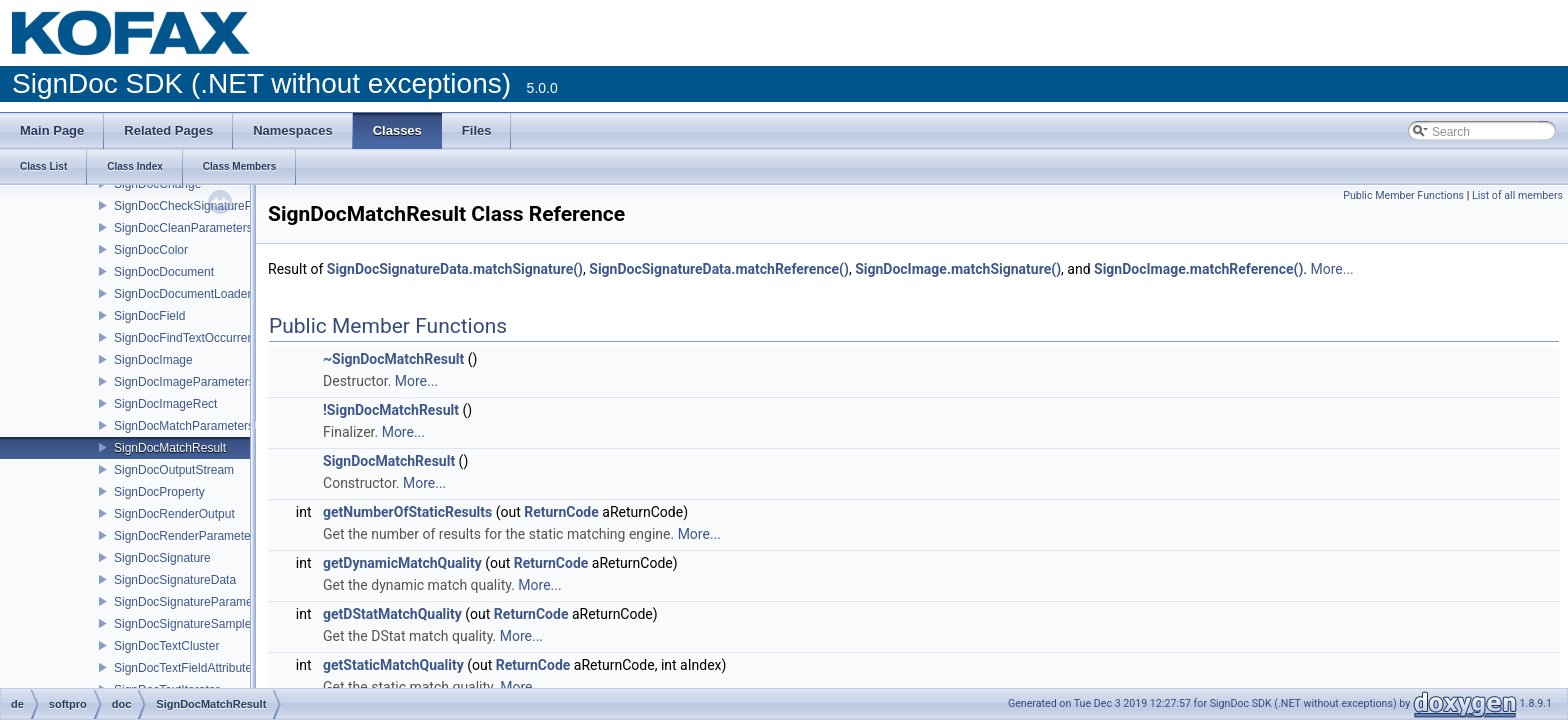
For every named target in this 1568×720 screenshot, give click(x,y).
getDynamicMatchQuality (402, 563)
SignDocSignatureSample (182, 624)
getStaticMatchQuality (393, 665)
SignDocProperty (159, 492)
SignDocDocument (164, 272)
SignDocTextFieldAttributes (186, 668)
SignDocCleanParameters (183, 228)
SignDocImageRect (165, 404)
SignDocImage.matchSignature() (958, 269)
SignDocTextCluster (166, 646)
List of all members (1517, 195)
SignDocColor (151, 250)
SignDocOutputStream (174, 470)
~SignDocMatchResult (393, 359)
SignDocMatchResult (170, 448)
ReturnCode (561, 512)
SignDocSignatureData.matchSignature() (455, 269)
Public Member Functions (1403, 195)
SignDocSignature (162, 558)
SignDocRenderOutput (174, 514)
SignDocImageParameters (184, 382)
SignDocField (149, 316)
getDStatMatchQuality (392, 614)
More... (1331, 269)
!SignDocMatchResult (391, 410)
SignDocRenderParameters (187, 536)
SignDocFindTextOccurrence (190, 338)
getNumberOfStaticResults (407, 512)
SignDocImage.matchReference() (1198, 269)
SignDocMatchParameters (184, 426)
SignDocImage (153, 360)
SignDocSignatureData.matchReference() (719, 269)
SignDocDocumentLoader (182, 294)
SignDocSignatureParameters (193, 602)
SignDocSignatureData (175, 580)
